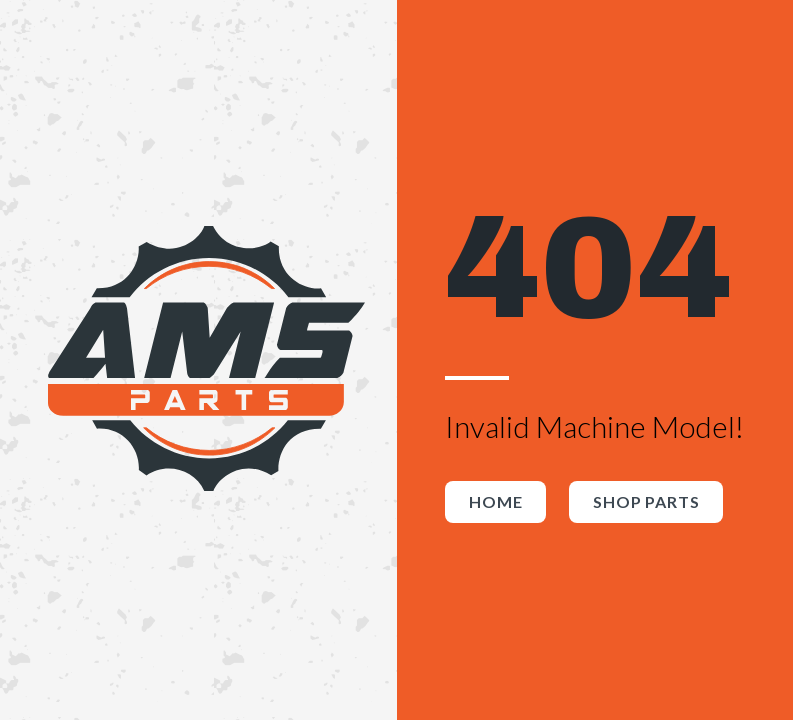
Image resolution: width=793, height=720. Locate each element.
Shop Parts (646, 501)
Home (495, 501)
